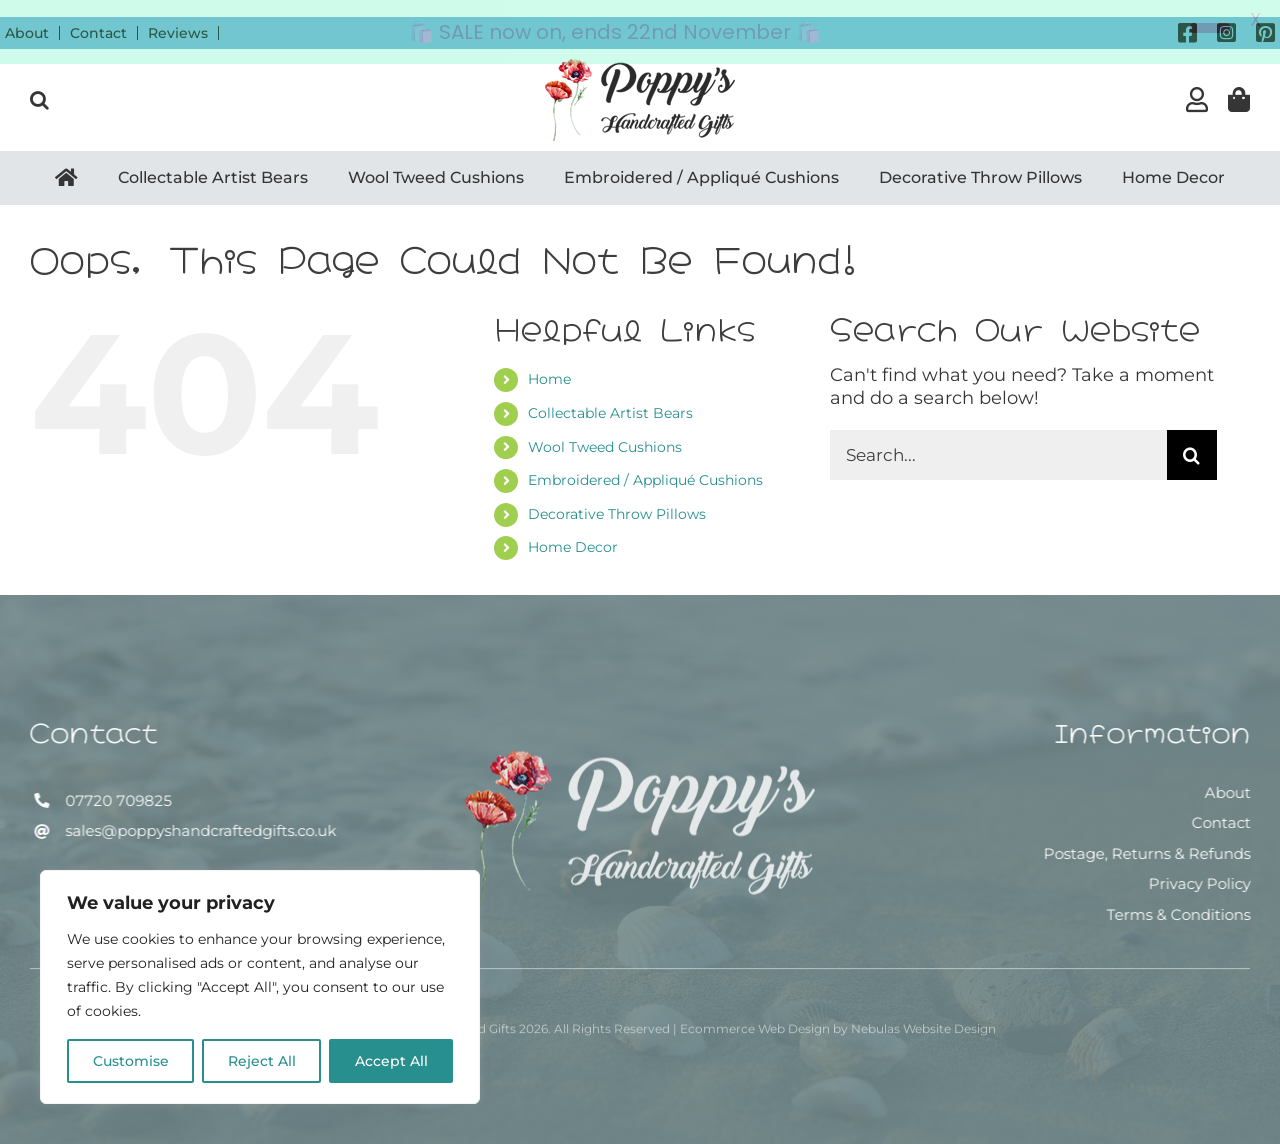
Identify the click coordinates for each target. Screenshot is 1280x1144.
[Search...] (998, 439)
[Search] (1192, 439)
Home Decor (573, 531)
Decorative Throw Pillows (617, 497)
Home (549, 363)
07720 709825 (116, 783)
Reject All (262, 1061)
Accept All (391, 1061)
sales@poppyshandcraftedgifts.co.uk (198, 813)
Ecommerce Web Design (755, 1018)
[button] (39, 83)
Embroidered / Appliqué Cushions (645, 464)
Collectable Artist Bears (610, 396)
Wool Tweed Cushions (605, 430)
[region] (260, 987)
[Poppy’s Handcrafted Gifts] (640, 750)
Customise (131, 1061)
